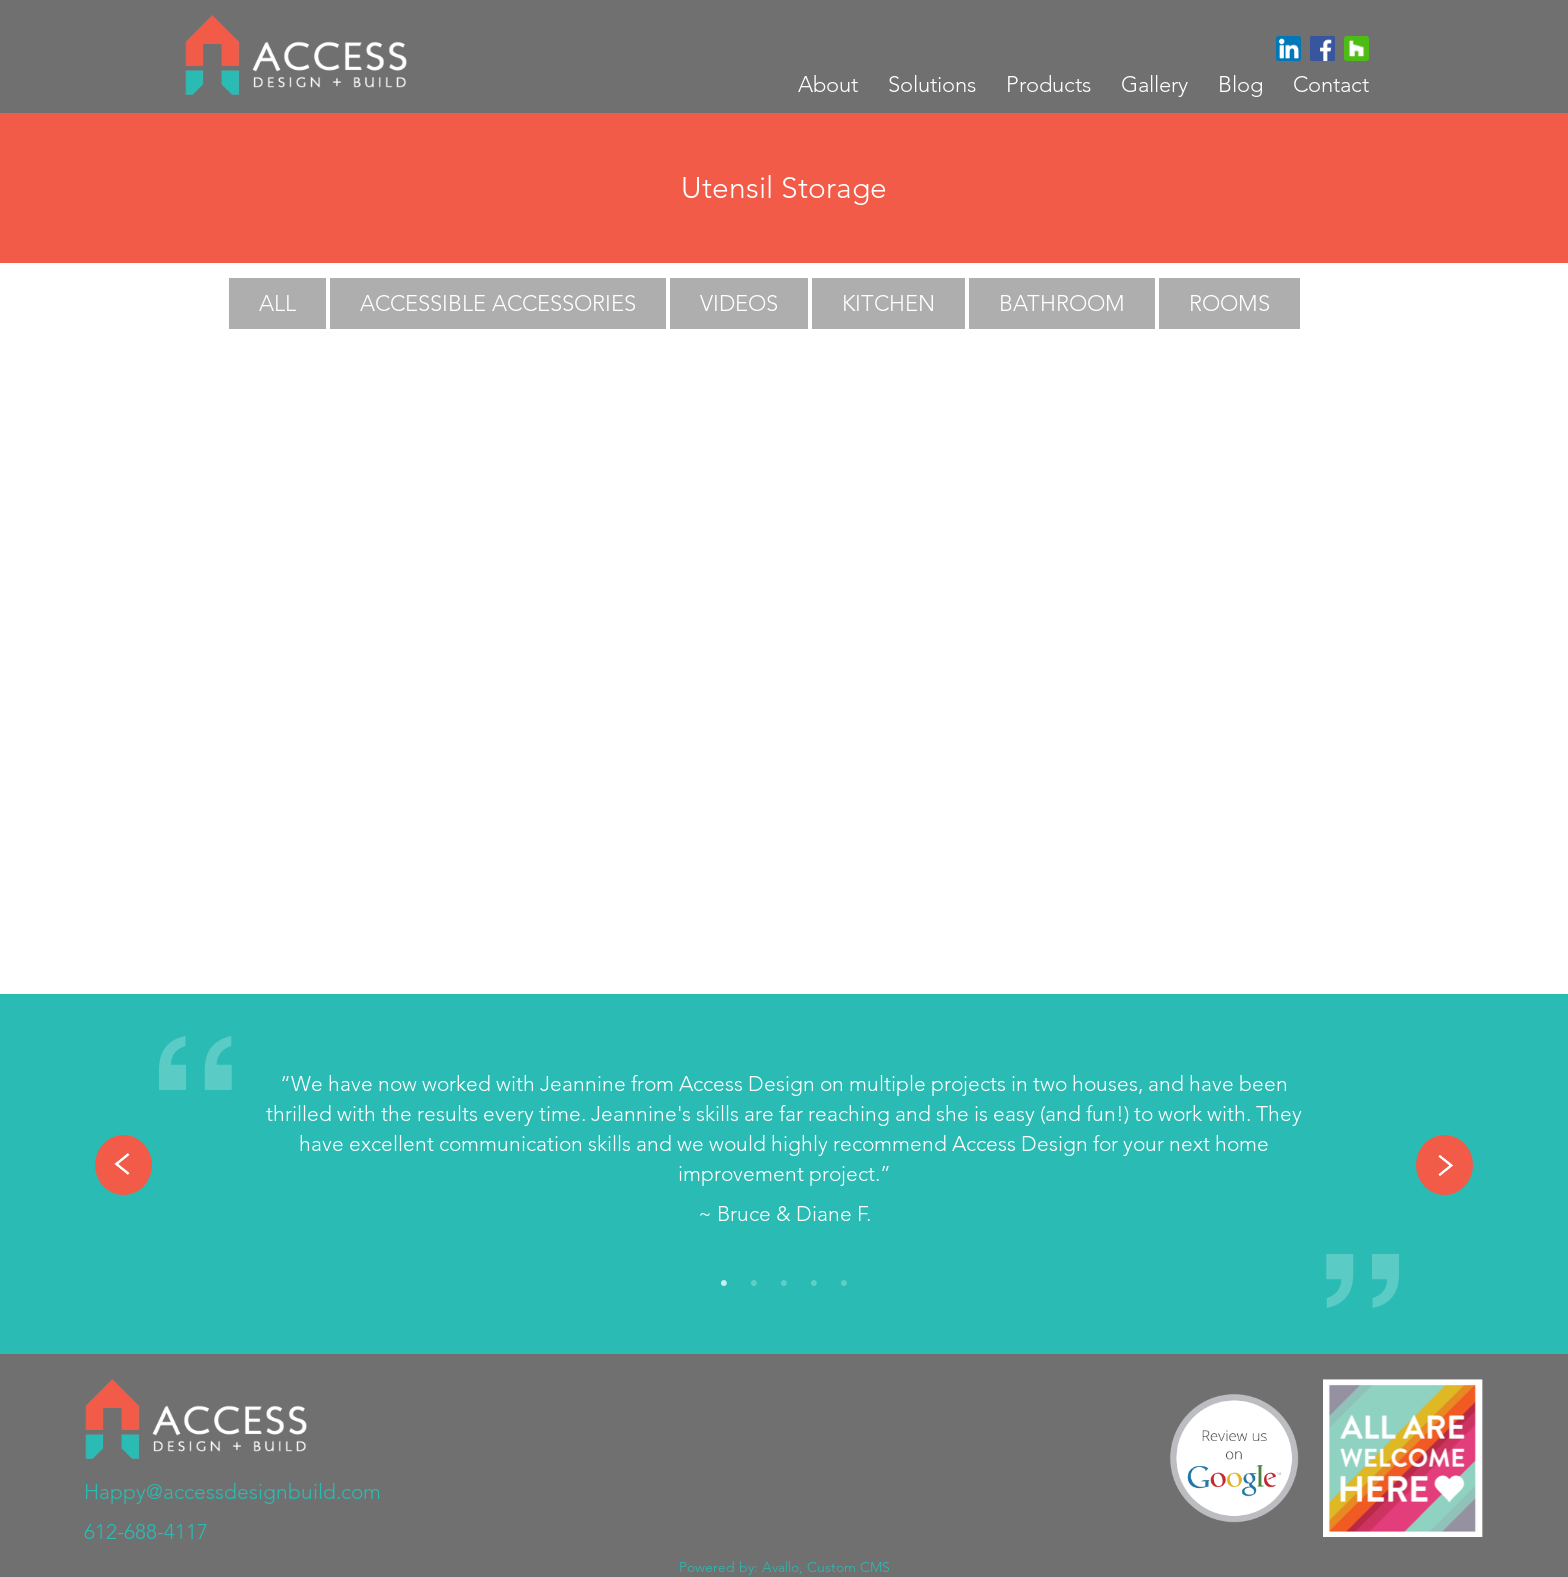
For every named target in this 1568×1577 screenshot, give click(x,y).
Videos (739, 303)
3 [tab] (784, 1284)
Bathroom (1062, 303)
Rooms (1229, 303)
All (277, 303)
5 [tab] (844, 1284)
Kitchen (888, 303)
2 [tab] (754, 1284)
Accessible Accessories (498, 303)
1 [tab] (724, 1284)
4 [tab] (814, 1284)
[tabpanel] (784, 1154)
